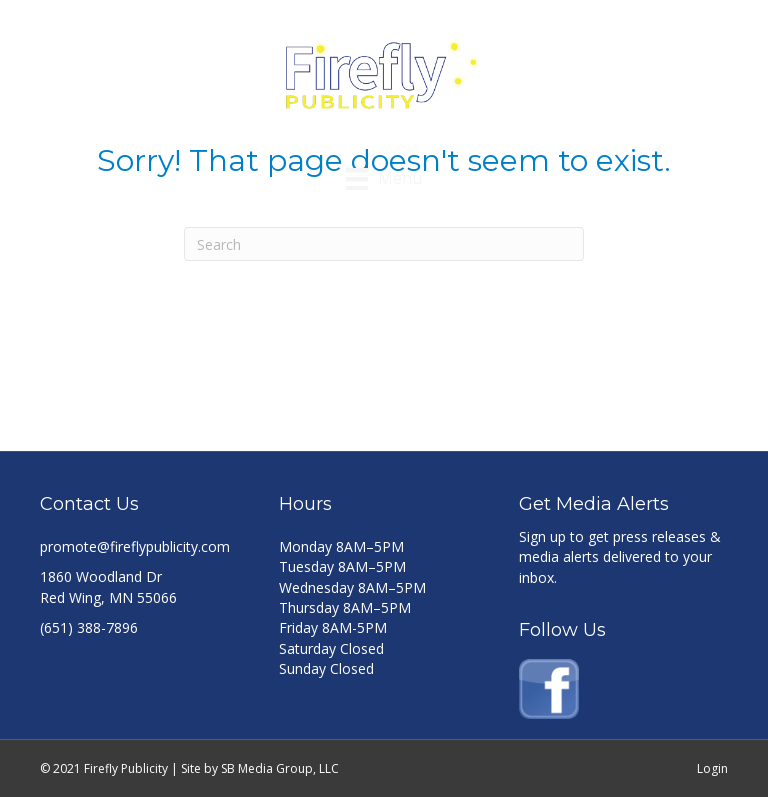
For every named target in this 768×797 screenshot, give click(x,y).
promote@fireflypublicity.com (135, 546)
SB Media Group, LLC (280, 768)
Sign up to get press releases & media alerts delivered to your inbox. (620, 557)
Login (712, 768)
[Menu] (384, 179)
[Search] (384, 244)
